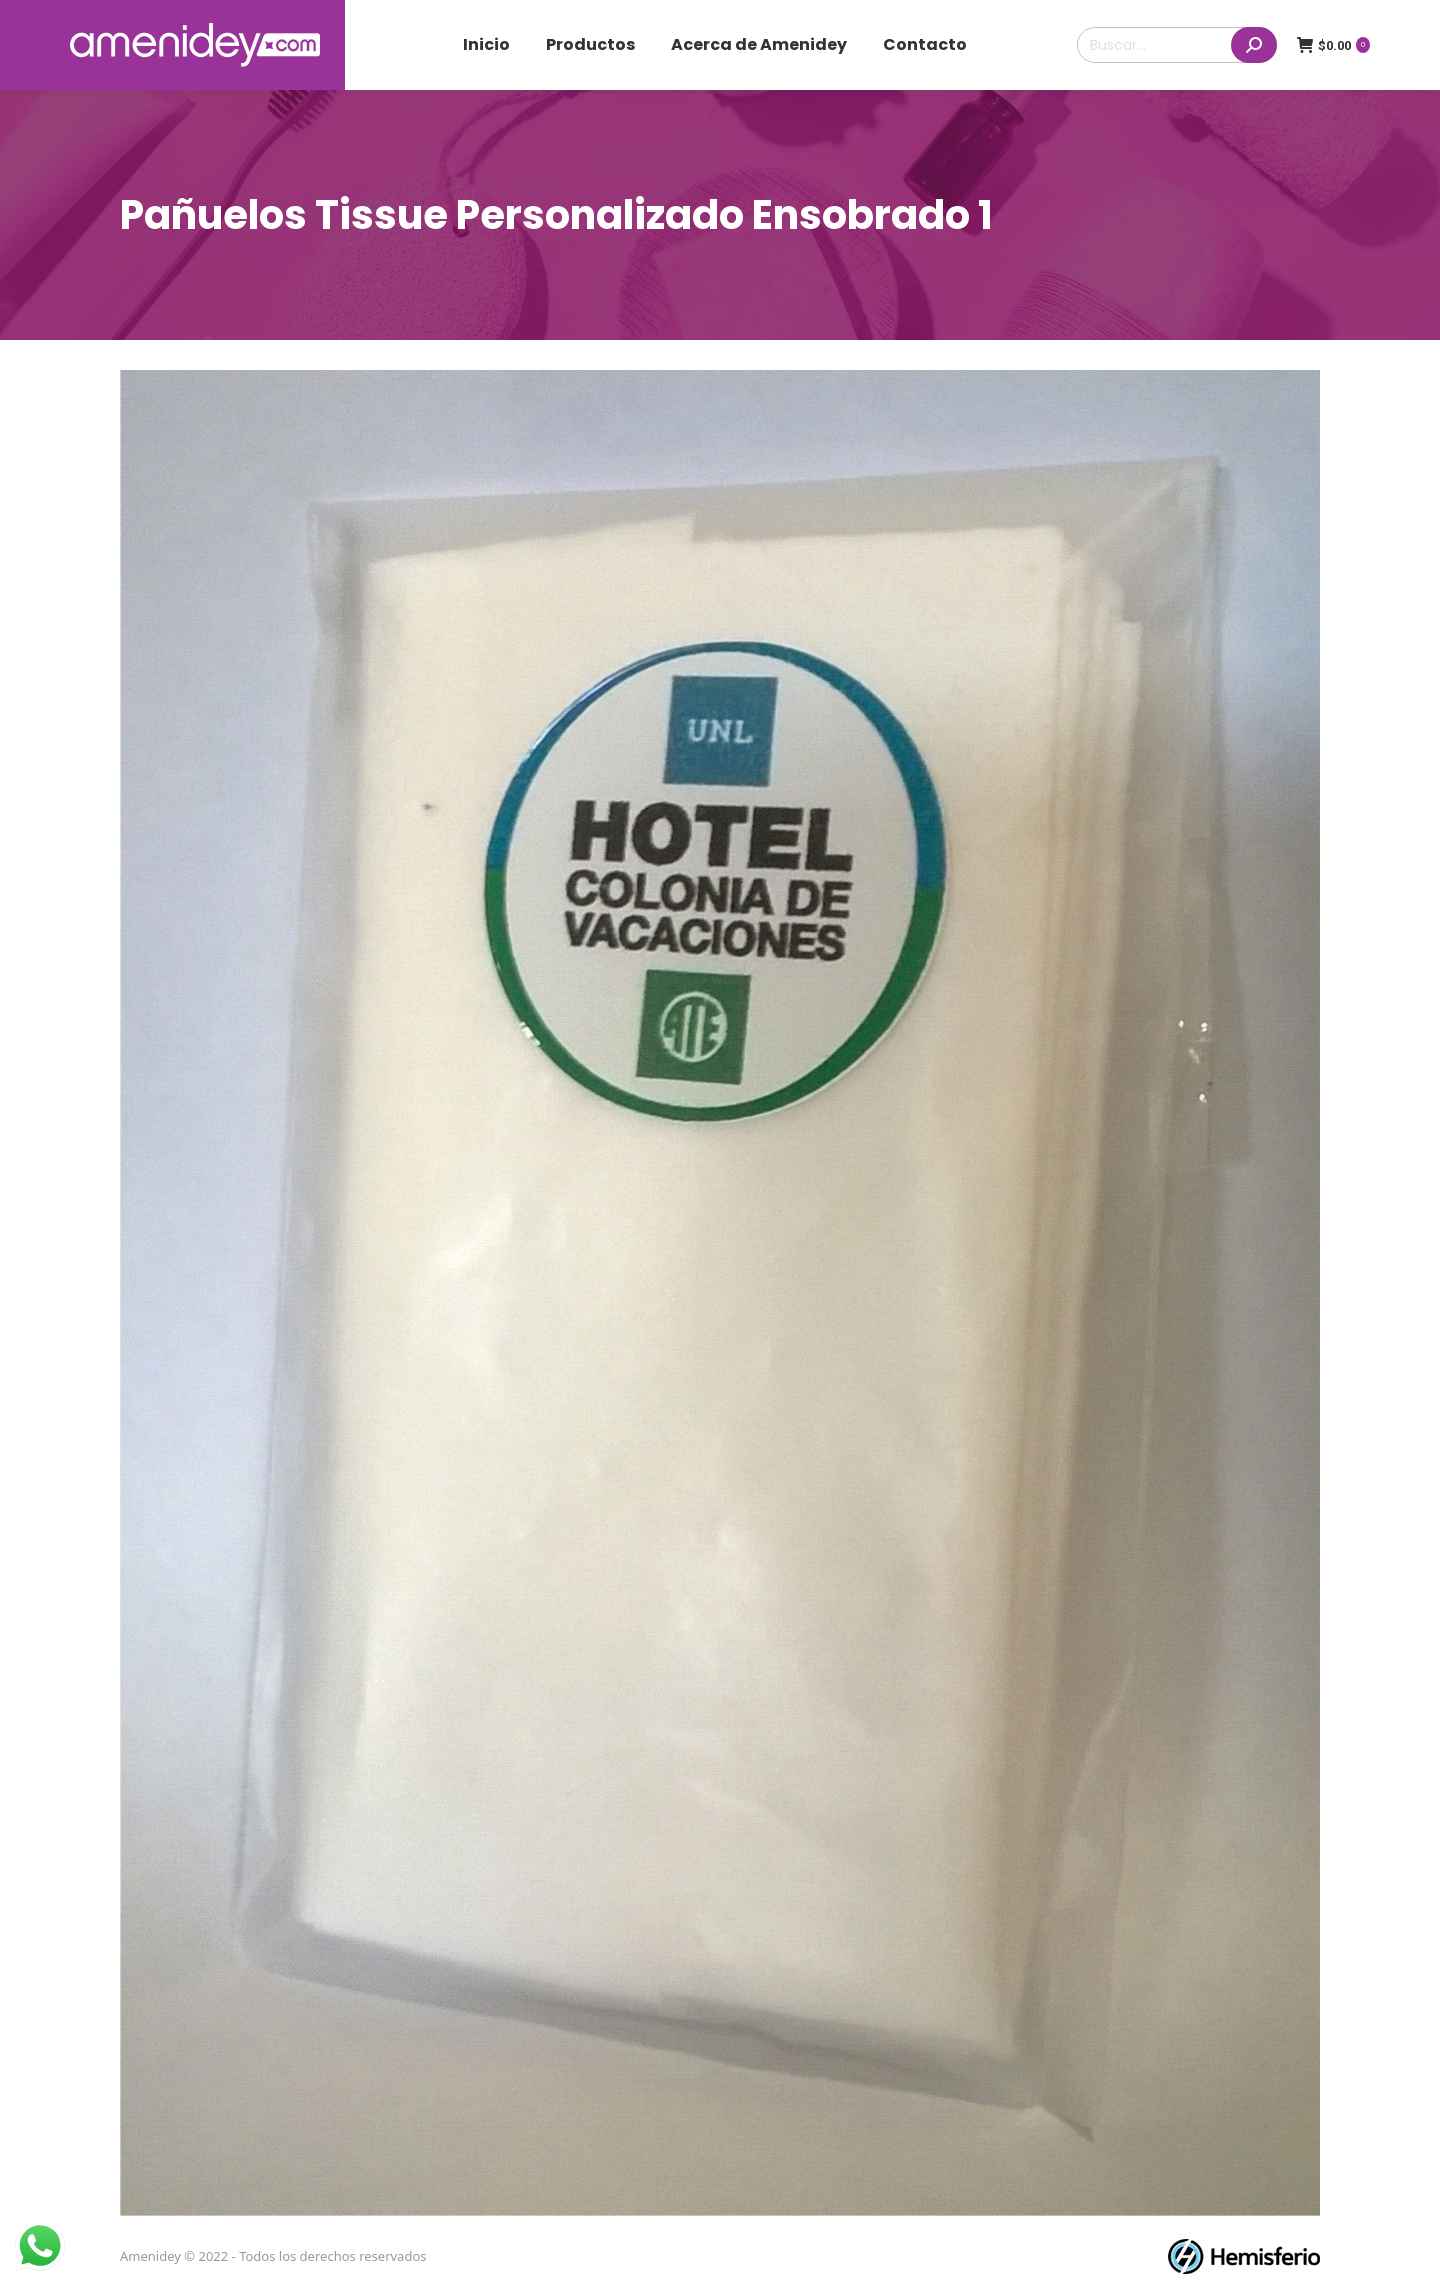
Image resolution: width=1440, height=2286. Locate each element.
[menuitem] (486, 45)
